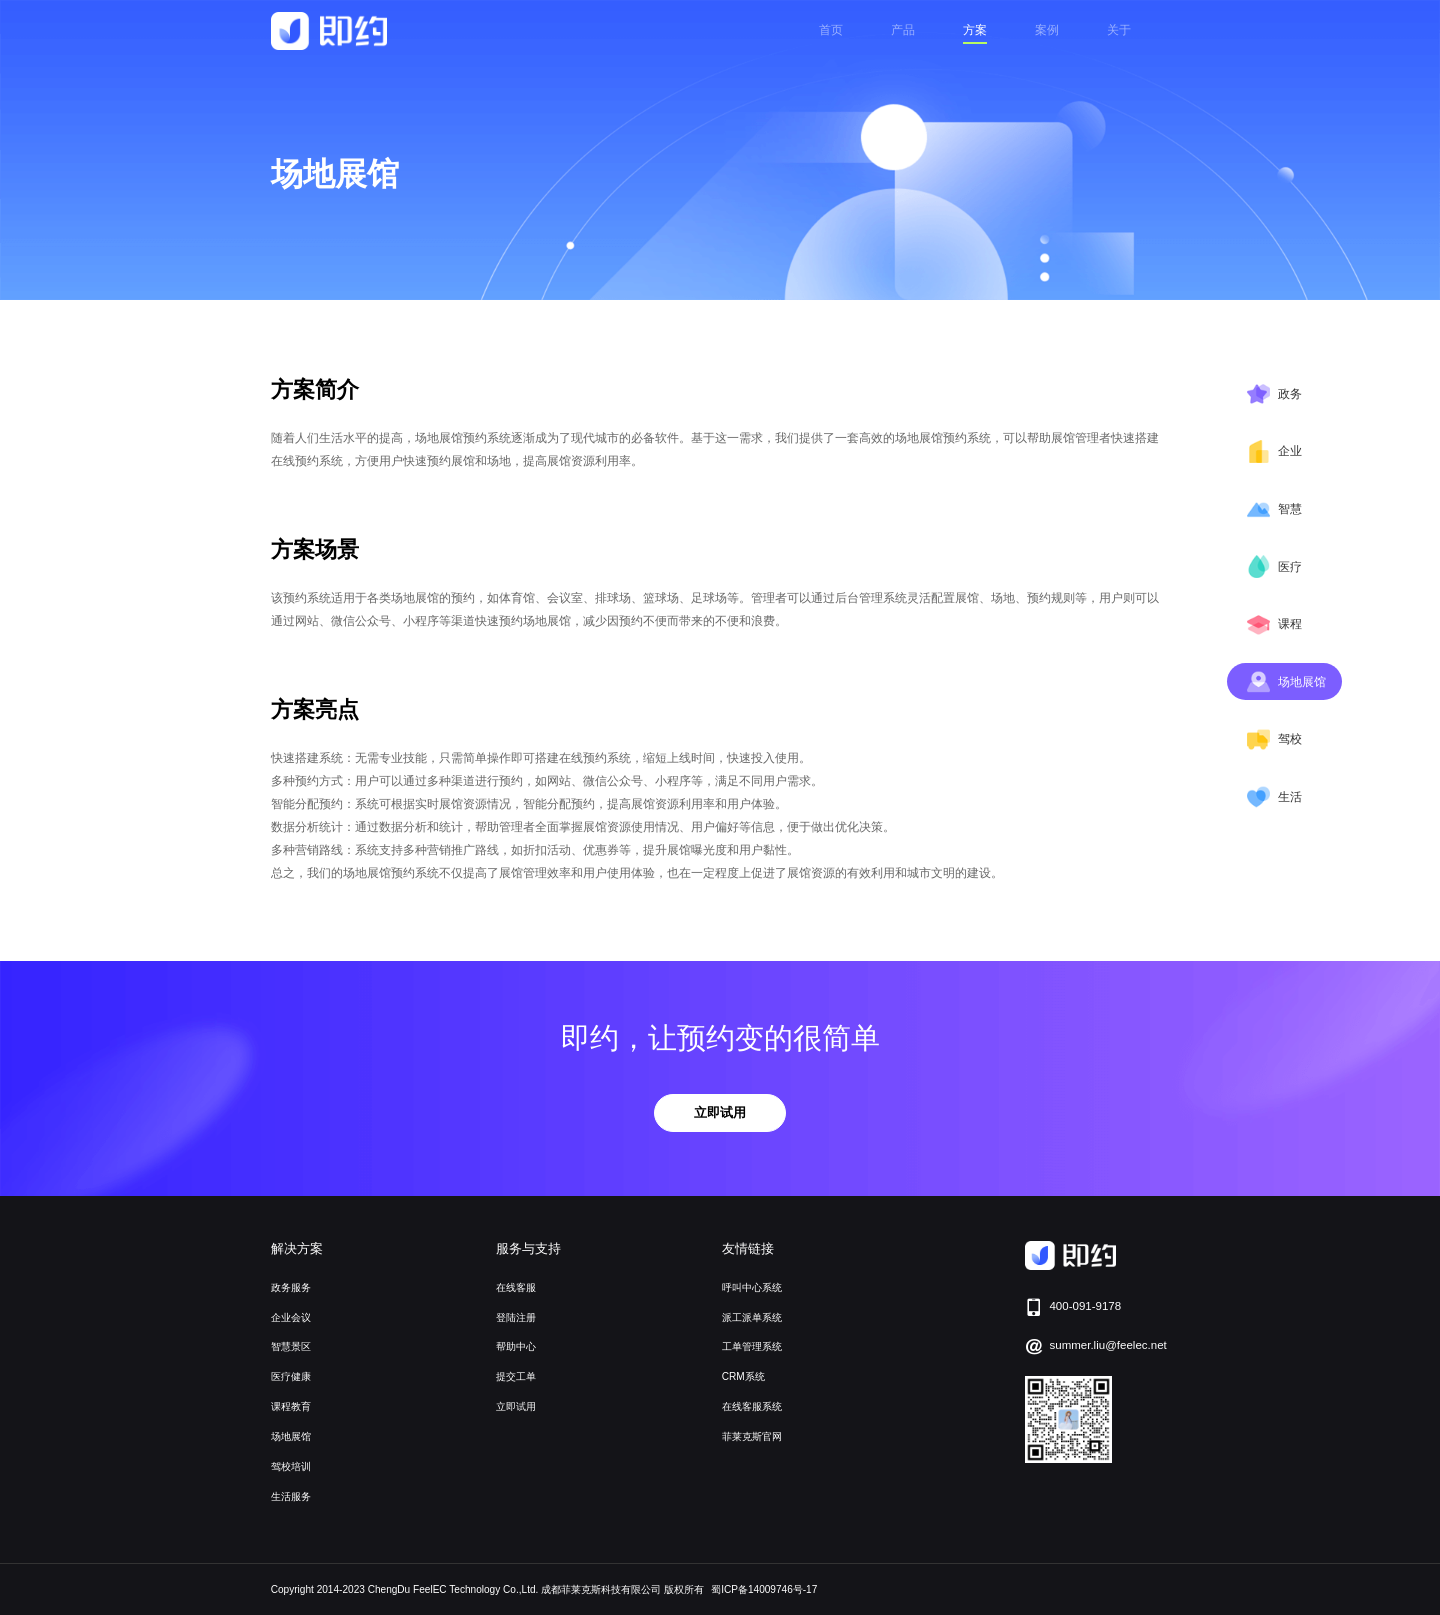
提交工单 (516, 1376)
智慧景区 (291, 1346)
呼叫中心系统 (752, 1287)
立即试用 (720, 1112)
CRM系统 (743, 1376)
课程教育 (291, 1406)
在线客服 (516, 1287)
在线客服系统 (752, 1406)
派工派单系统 (752, 1317)
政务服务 (291, 1287)
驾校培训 (291, 1466)
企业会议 (291, 1317)
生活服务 (291, 1496)
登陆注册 (516, 1317)
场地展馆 (291, 1436)
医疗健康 (291, 1376)
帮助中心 (516, 1346)
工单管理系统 (752, 1346)
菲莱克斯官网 (752, 1436)
